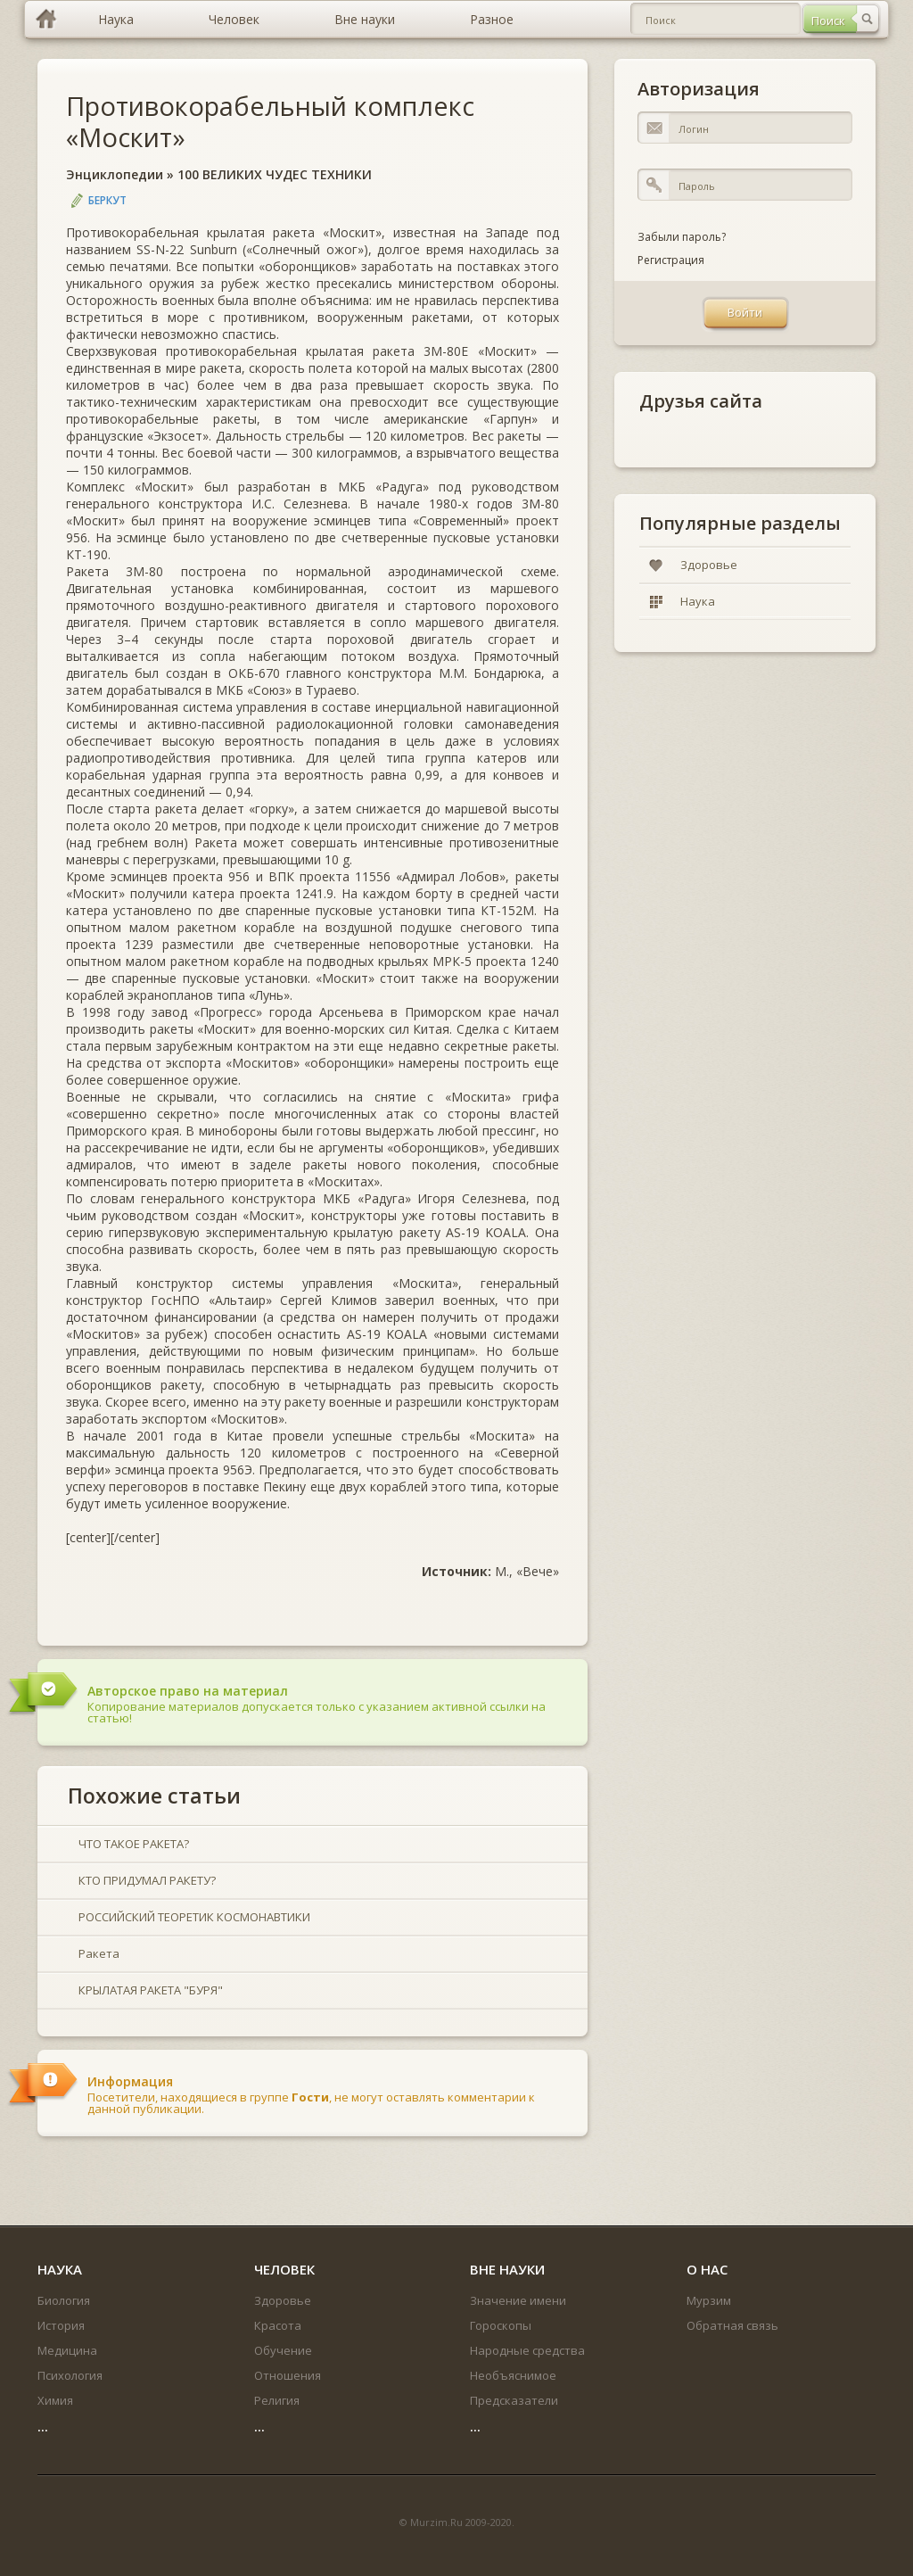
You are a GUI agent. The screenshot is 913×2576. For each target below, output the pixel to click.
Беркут (107, 200)
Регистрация (670, 260)
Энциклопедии (114, 174)
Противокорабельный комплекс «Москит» (270, 121)
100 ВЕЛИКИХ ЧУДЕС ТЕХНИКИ (274, 174)
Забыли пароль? (681, 236)
